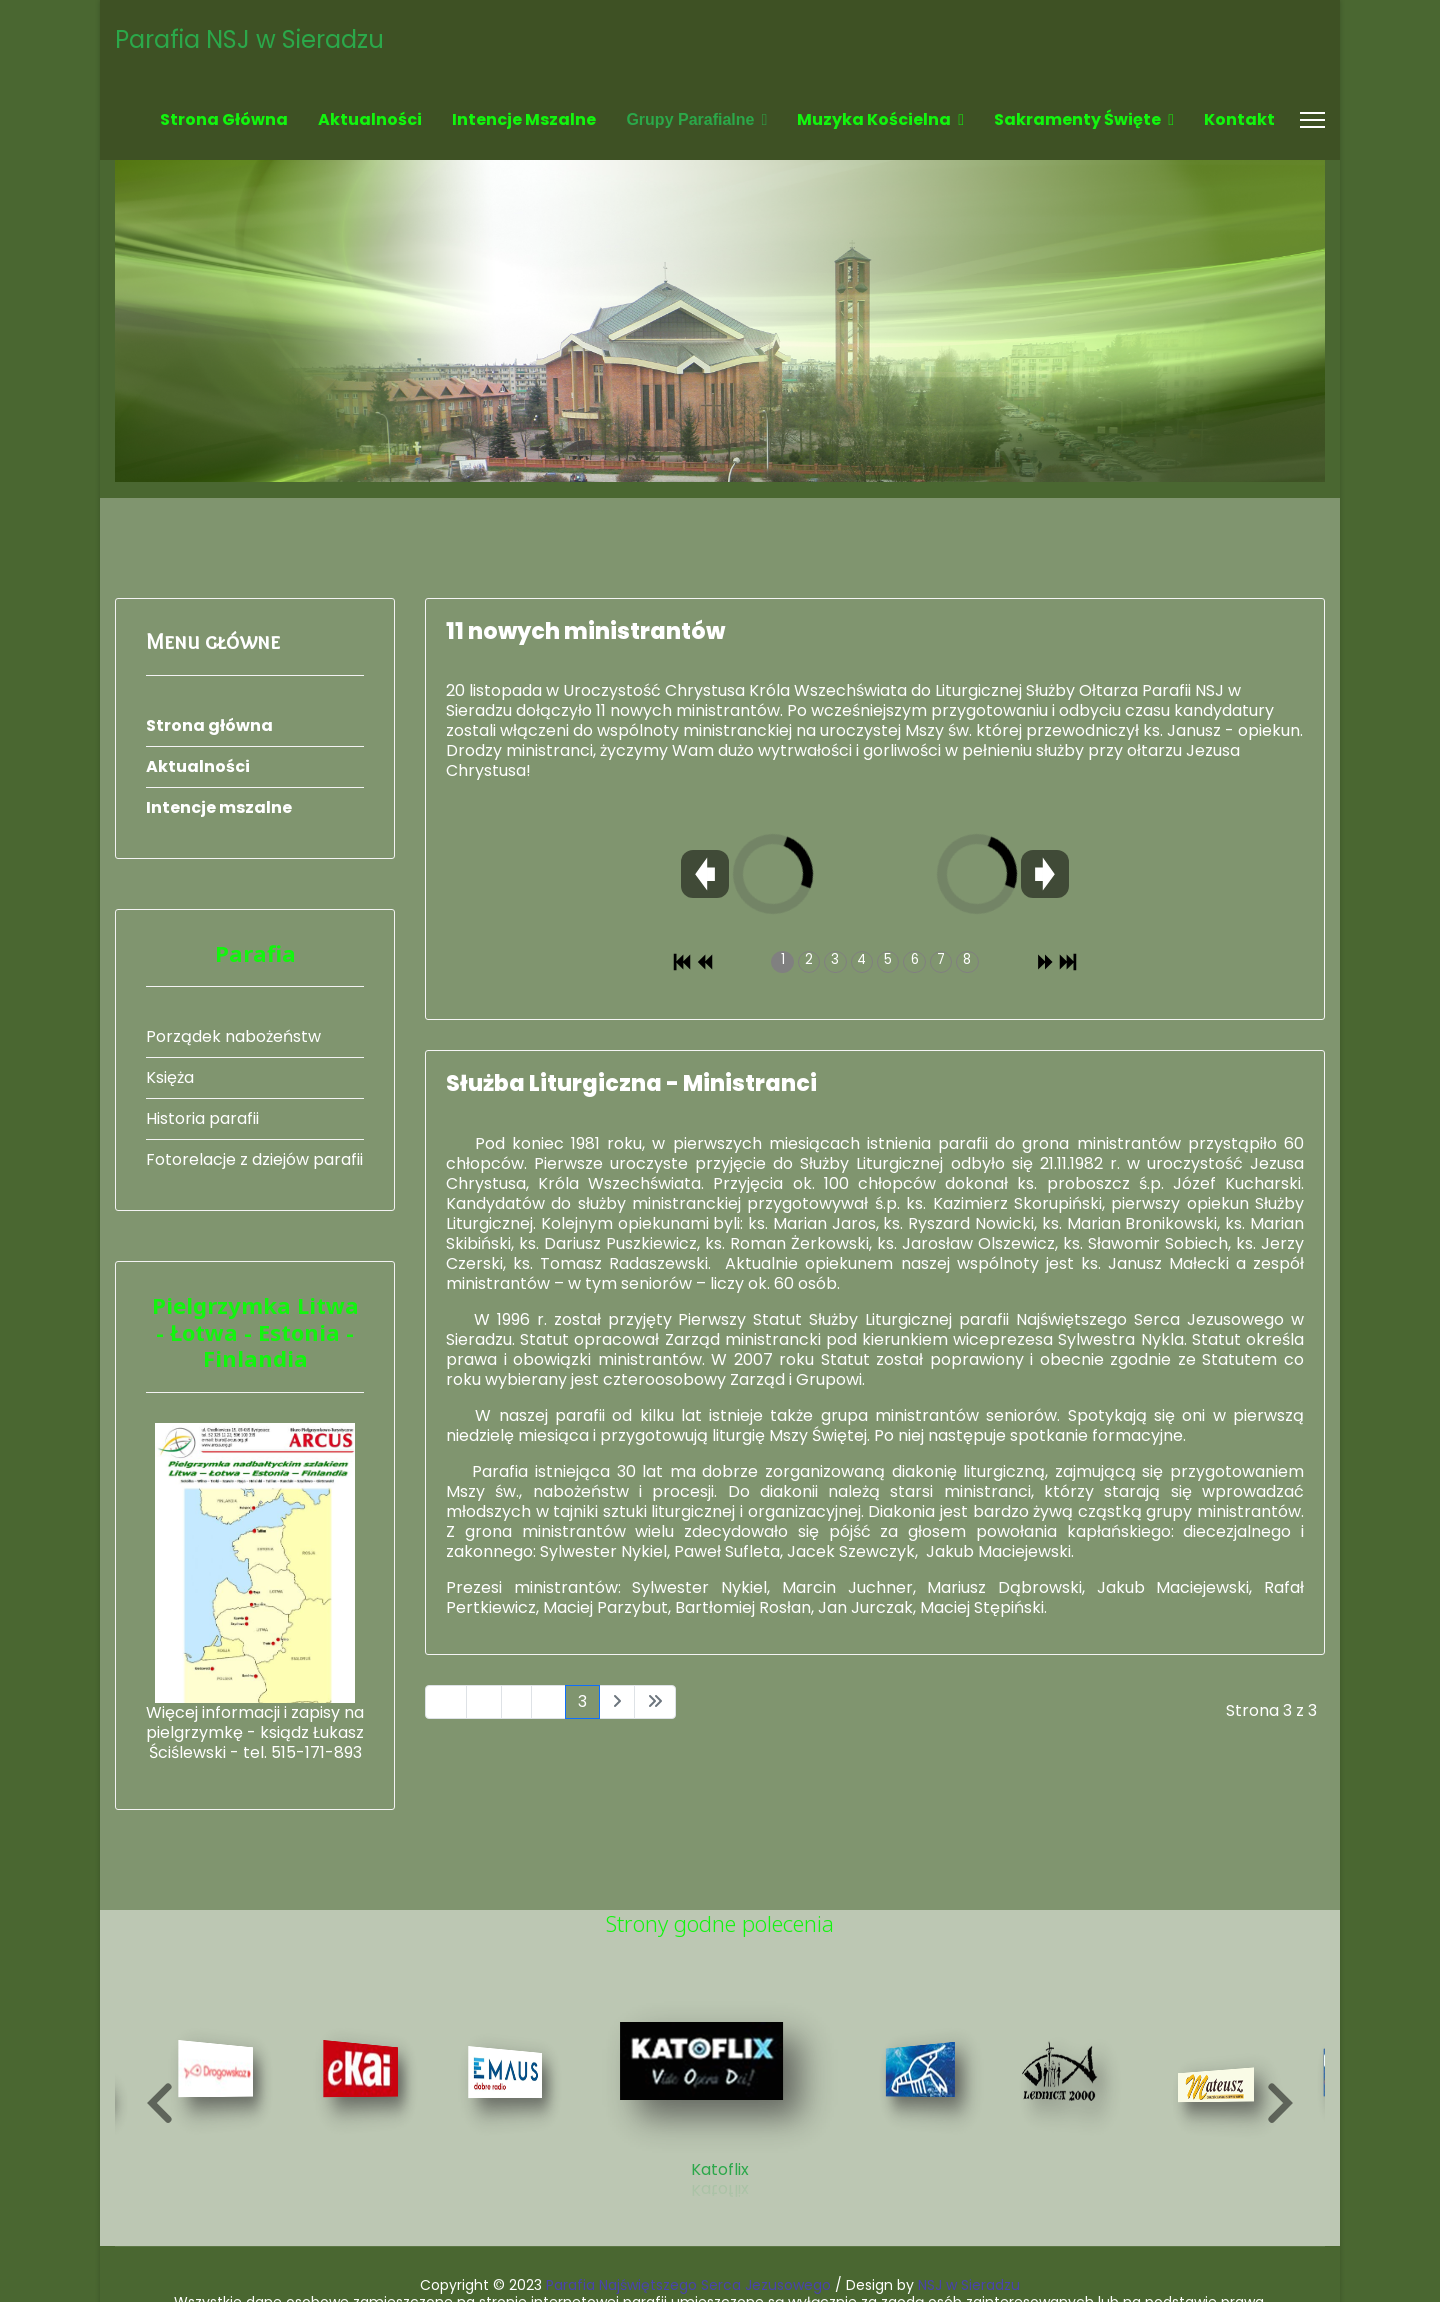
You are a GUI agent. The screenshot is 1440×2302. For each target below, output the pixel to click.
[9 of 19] (510, 2093)
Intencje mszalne (524, 119)
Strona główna (224, 119)
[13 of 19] (1226, 2104)
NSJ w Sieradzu (969, 2285)
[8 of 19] (365, 2090)
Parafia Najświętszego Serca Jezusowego (688, 2285)
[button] (160, 2103)
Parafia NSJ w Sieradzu (249, 40)
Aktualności (370, 119)
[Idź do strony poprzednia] (484, 1702)
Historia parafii (202, 1118)
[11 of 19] (931, 2090)
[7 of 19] (220, 2090)
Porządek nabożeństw (233, 1036)
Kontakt (1239, 119)
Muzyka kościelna (874, 119)
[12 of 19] (1069, 2093)
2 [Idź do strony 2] (548, 1701)
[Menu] (1312, 120)
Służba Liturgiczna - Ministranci (631, 1083)
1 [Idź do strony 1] (516, 1701)
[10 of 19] (720, 2089)
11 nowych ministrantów (585, 631)
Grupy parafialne (690, 119)
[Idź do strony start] (446, 1702)
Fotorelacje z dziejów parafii (254, 1159)
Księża (170, 1077)
